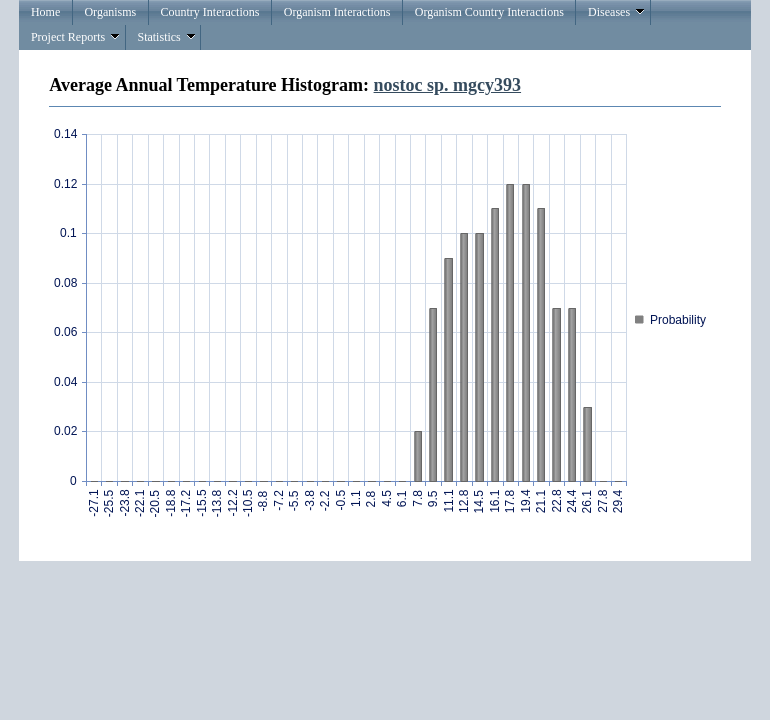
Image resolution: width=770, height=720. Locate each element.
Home (45, 12)
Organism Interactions (337, 12)
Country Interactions (209, 12)
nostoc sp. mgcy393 (448, 85)
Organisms (110, 12)
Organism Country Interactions (489, 12)
